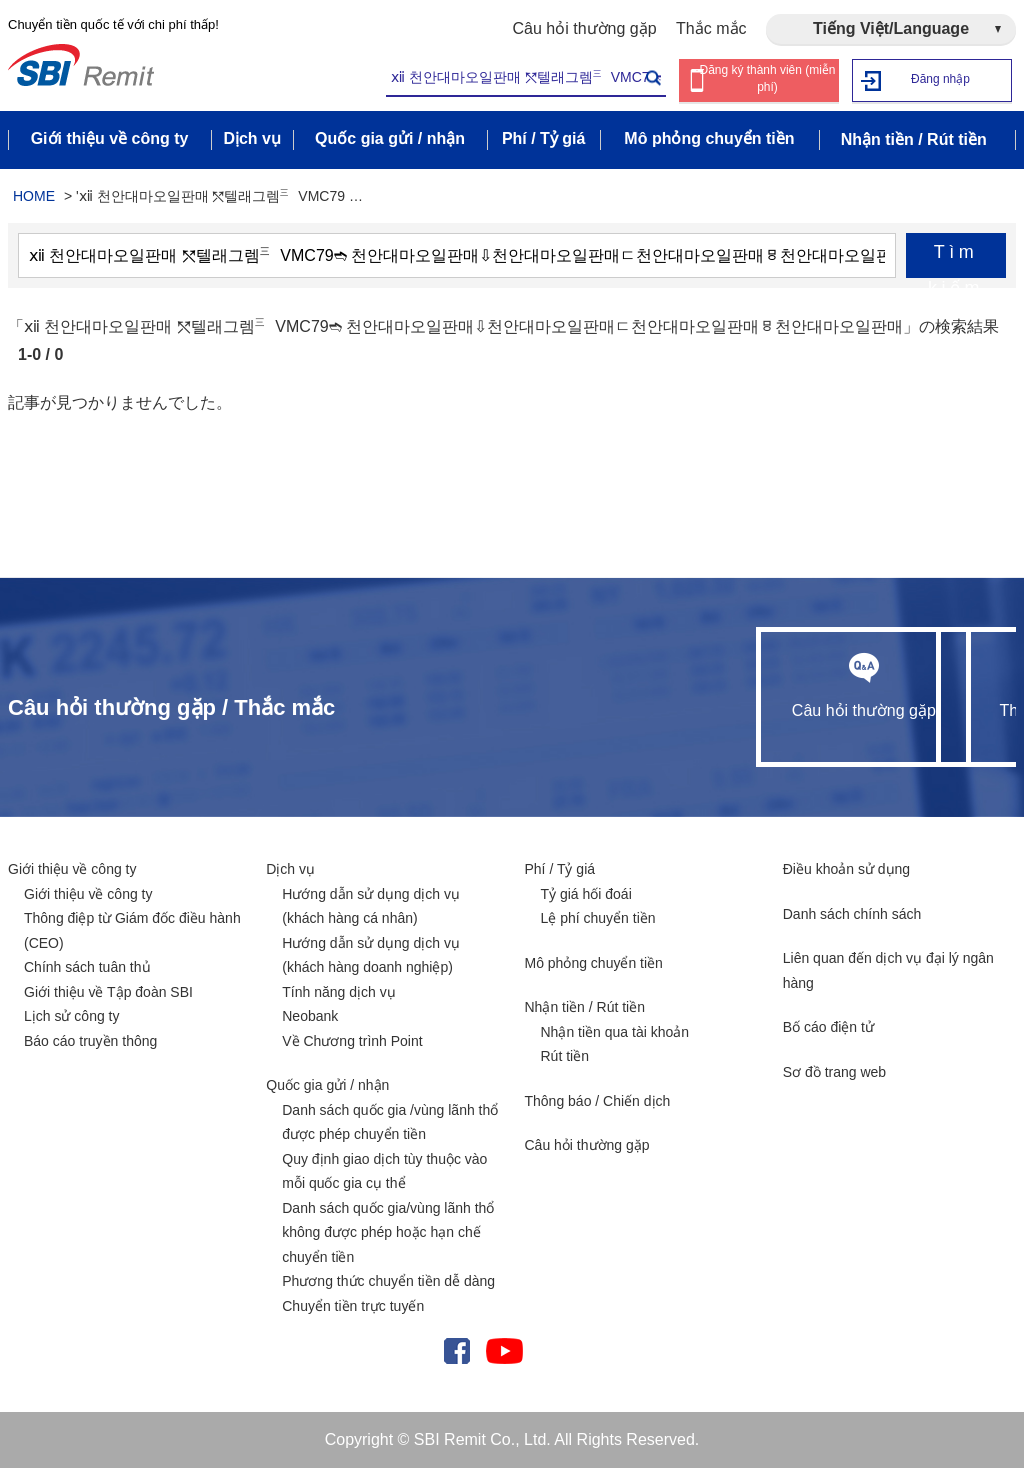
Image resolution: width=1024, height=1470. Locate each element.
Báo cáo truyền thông (90, 1043)
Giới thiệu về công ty (72, 871)
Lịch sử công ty (72, 1018)
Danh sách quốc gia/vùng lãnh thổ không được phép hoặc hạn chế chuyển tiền (388, 1234)
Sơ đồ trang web (834, 1074)
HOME (34, 198)
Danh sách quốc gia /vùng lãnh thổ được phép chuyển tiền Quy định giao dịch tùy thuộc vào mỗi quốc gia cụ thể (390, 1149)
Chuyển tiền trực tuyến (353, 1308)
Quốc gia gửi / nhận (327, 1087)
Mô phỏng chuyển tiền (594, 965)
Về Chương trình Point (352, 1043)
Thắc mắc (711, 28)
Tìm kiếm (956, 262)
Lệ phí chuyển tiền (598, 920)
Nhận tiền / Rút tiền (585, 1009)
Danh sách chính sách (852, 916)
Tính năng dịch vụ (338, 994)
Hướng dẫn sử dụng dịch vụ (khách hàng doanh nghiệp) (371, 957)
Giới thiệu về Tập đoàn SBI (108, 994)
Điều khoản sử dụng (846, 871)
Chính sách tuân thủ (87, 969)
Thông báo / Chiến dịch (598, 1103)
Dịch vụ (290, 871)
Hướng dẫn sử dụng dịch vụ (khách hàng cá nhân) (371, 908)
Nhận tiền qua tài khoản (615, 1034)
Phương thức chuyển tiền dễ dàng (388, 1283)
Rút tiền (565, 1058)
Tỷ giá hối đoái (586, 896)
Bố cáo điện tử (828, 1029)
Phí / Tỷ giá (560, 871)
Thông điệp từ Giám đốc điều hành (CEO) (132, 932)
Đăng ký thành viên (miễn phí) (767, 80)
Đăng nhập (940, 79)
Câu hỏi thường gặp (585, 28)
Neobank (310, 1018)
